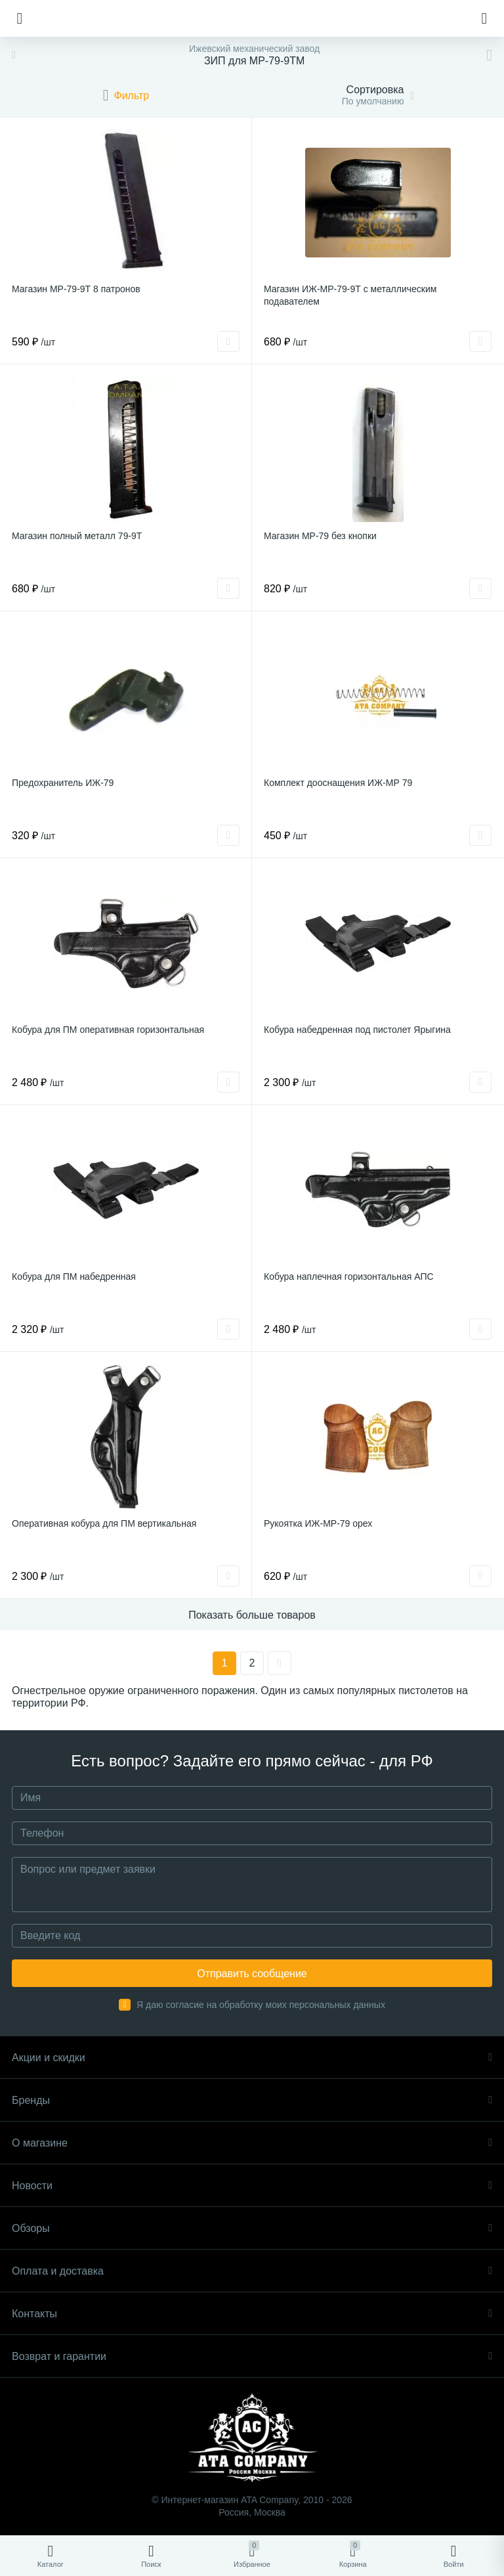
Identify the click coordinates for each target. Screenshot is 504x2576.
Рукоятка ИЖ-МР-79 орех (318, 1523)
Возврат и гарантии (252, 2356)
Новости (252, 2185)
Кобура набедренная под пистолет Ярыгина (357, 1029)
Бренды (252, 2100)
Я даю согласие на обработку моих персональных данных (260, 2004)
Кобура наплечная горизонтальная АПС (349, 1276)
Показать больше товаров (252, 1615)
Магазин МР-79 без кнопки (320, 536)
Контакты (252, 2313)
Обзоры (252, 2228)
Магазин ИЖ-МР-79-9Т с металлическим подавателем (350, 295)
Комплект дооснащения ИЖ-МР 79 (338, 782)
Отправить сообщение (251, 1973)
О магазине (252, 2143)
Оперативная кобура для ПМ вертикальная (104, 1523)
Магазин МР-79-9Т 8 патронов (76, 289)
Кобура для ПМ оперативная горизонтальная (108, 1029)
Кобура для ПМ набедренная (74, 1276)
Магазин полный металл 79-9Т (77, 536)
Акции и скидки (252, 2057)
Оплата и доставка (252, 2271)
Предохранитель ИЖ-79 (63, 782)
